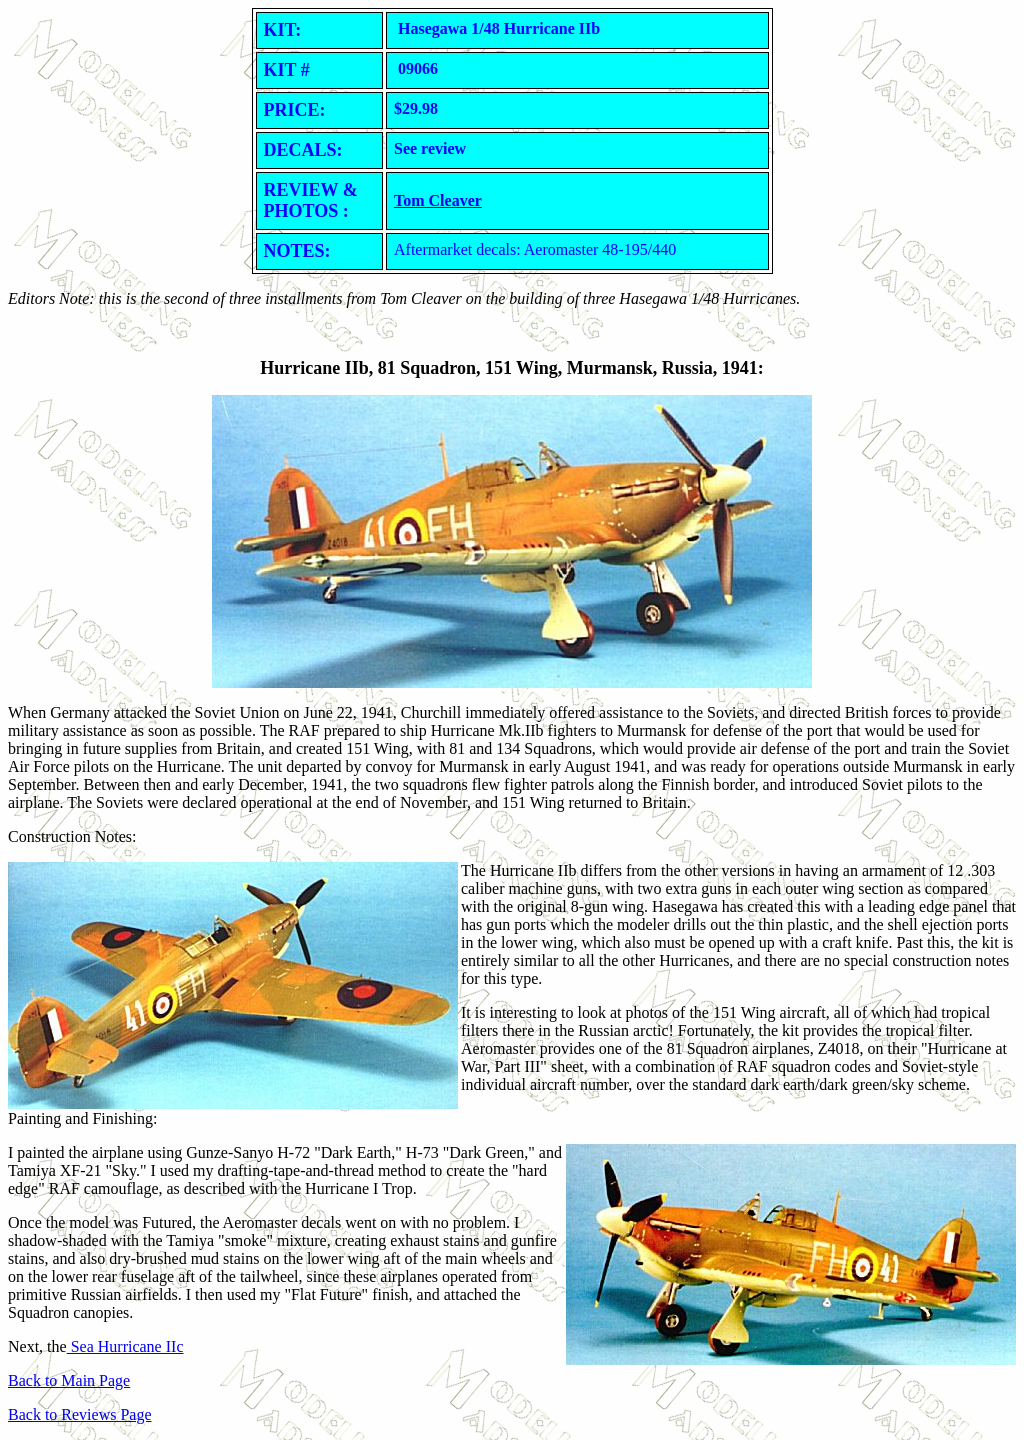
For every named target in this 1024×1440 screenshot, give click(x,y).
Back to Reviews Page (80, 1414)
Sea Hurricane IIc (125, 1346)
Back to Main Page (69, 1380)
